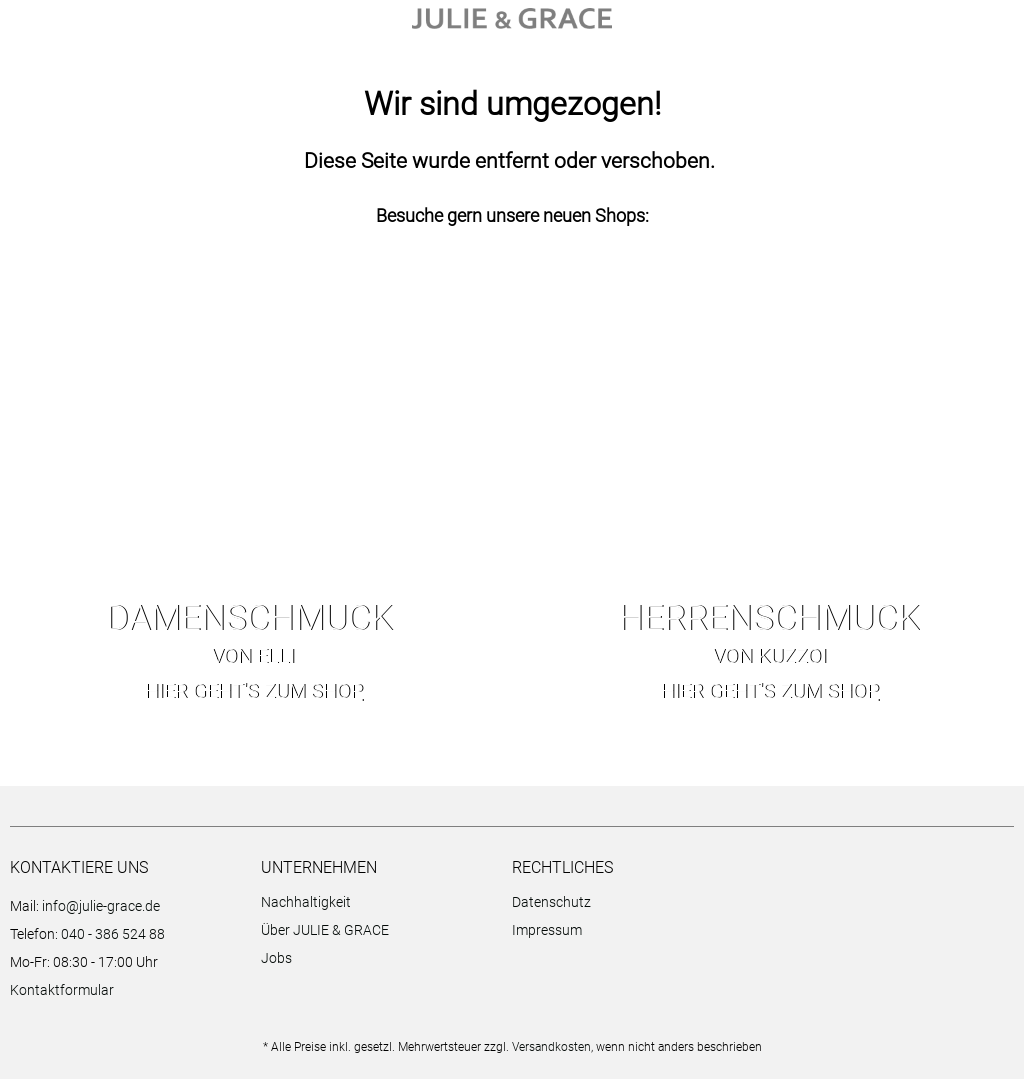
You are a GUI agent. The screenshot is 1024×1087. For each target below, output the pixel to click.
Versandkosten (551, 1055)
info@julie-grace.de (101, 914)
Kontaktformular (62, 998)
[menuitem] (381, 913)
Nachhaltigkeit (306, 910)
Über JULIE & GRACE (325, 938)
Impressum (547, 938)
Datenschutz (551, 910)
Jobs (276, 966)
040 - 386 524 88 (113, 942)
